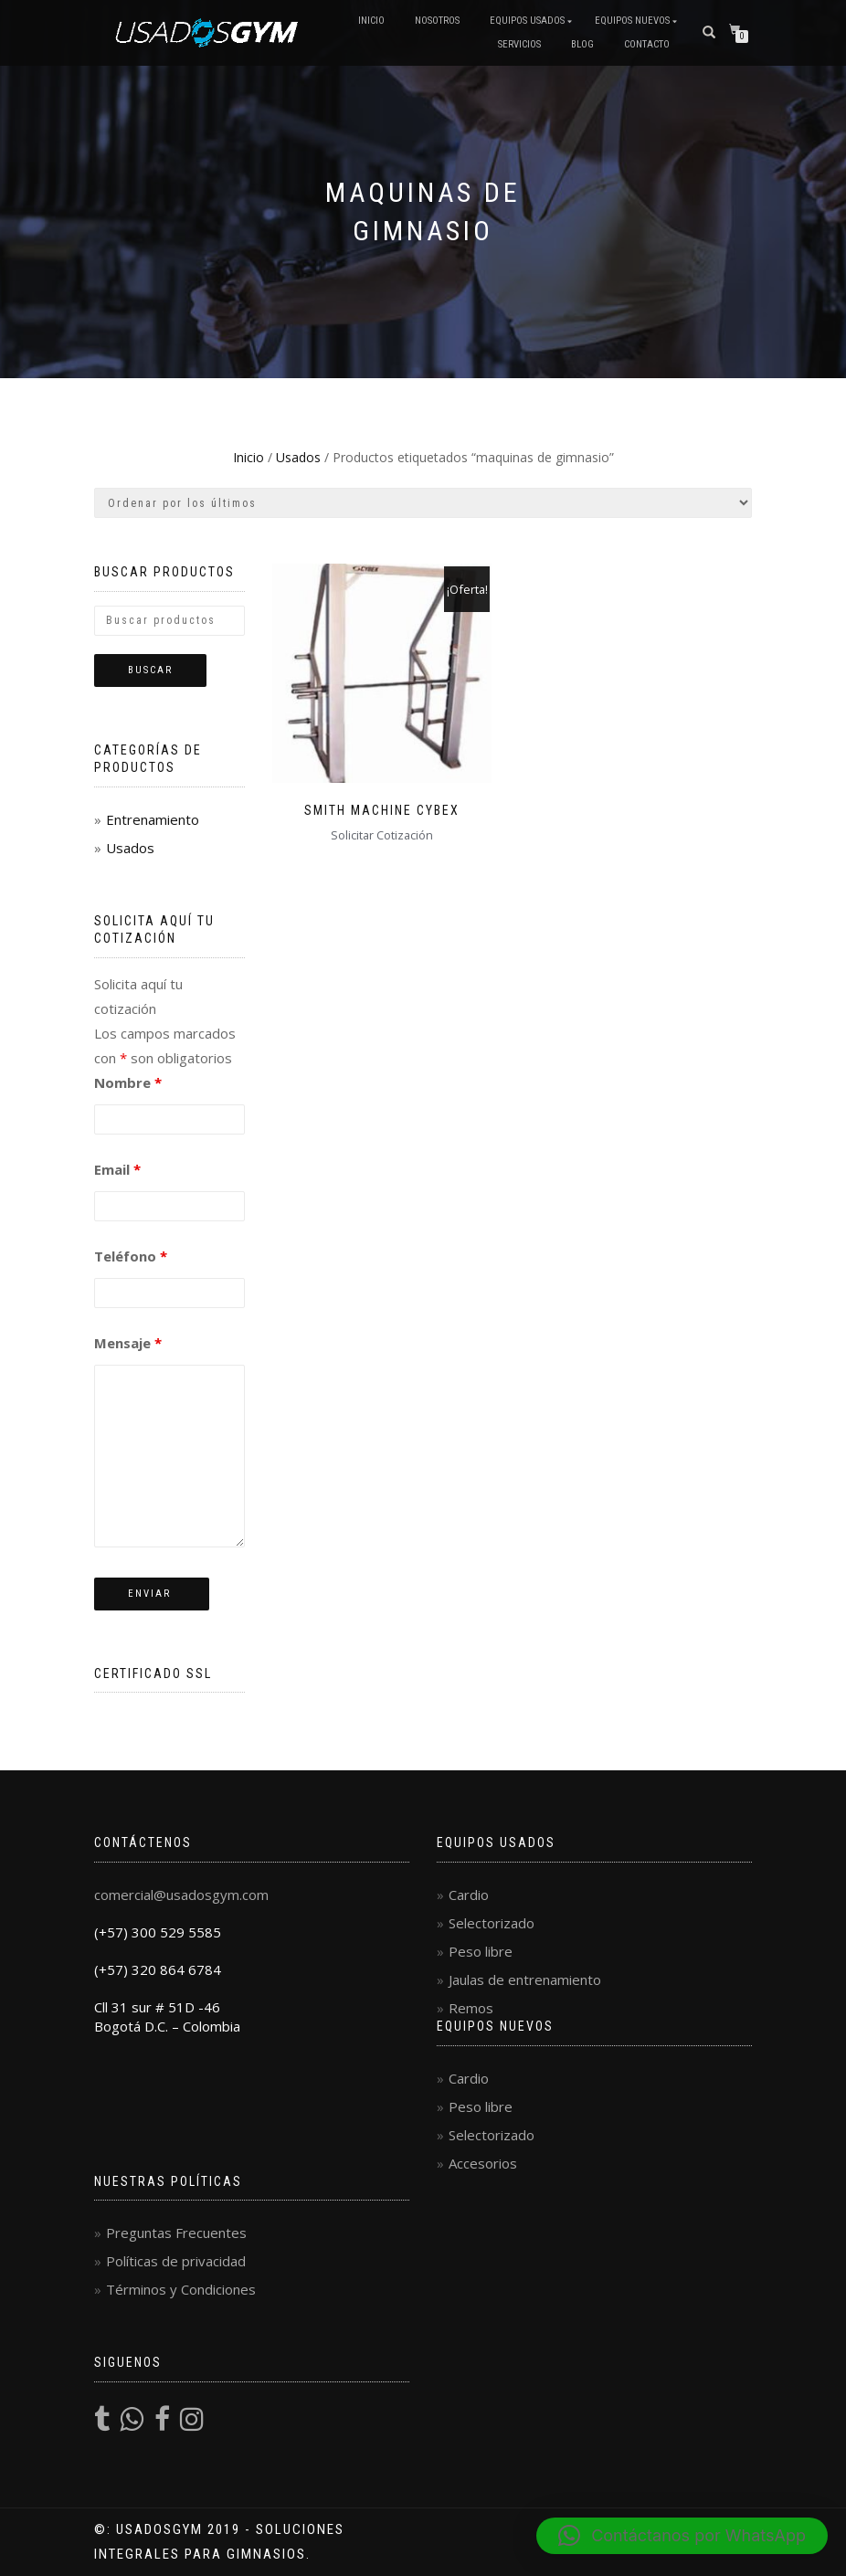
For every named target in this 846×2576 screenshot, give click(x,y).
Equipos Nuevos (632, 20)
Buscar (150, 670)
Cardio (469, 1894)
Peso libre (481, 1951)
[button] (682, 2536)
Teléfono (130, 1256)
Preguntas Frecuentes (176, 2232)
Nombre (128, 1082)
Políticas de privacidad (176, 2261)
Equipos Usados (527, 20)
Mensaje (128, 1343)
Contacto (647, 44)
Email (117, 1169)
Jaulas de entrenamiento (525, 1979)
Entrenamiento (152, 819)
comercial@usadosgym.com (181, 1894)
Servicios (519, 44)
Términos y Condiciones (181, 2289)
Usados (298, 457)
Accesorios (483, 2163)
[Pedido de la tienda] (423, 503)
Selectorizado (491, 1923)
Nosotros (437, 20)
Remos (471, 2008)
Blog (582, 44)
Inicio (371, 20)
